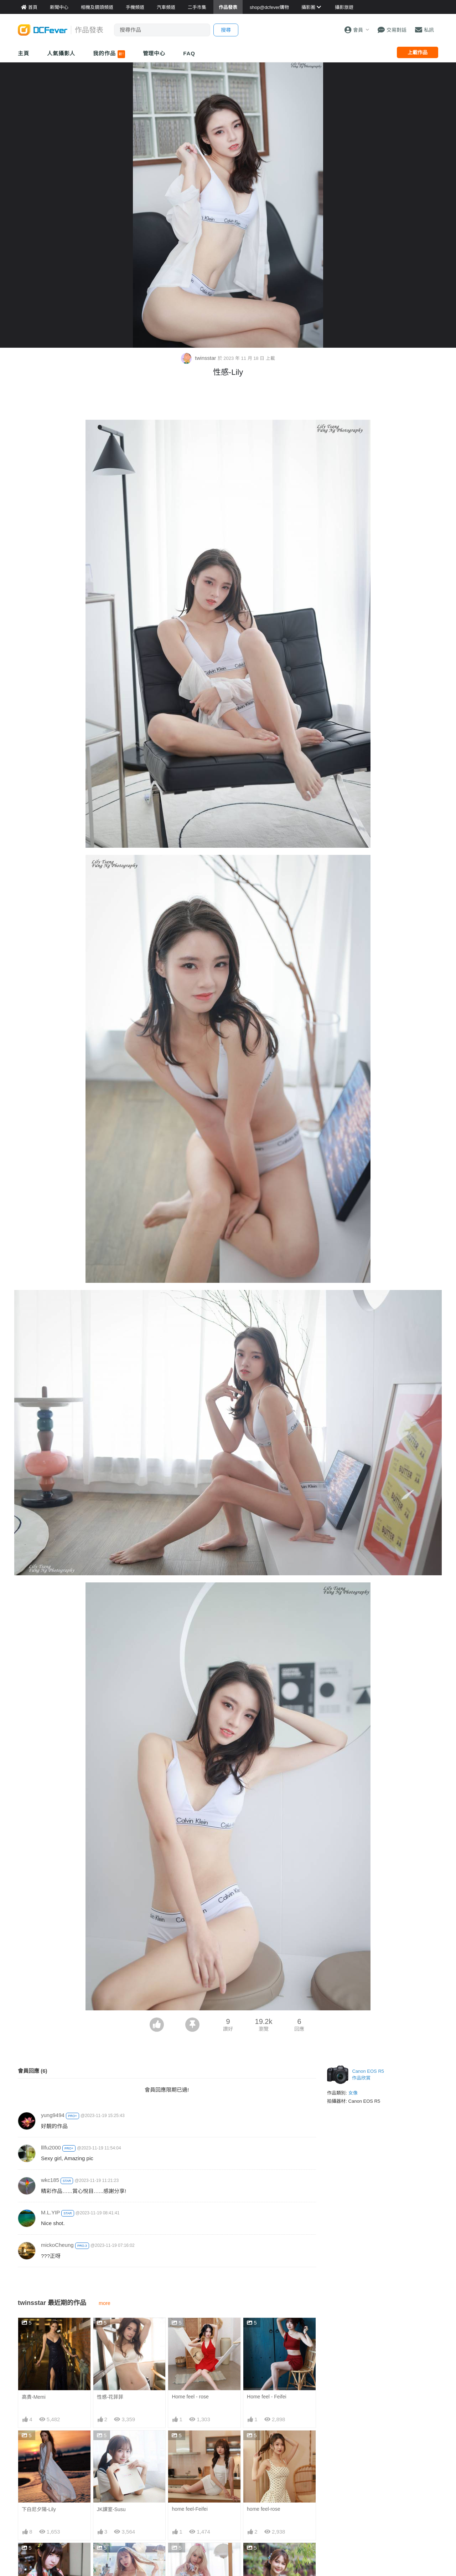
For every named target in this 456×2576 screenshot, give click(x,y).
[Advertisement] (228, 400)
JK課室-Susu (111, 2509)
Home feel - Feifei (266, 2396)
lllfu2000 (51, 2147)
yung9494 (52, 2115)
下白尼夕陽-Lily (39, 2509)
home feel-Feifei (189, 2509)
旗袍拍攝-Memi (264, 2556)
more (104, 2303)
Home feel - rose (190, 2396)
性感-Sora (183, 2556)
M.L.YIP (50, 2212)
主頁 (23, 53)
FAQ (189, 53)
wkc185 (50, 2180)
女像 (353, 2093)
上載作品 (418, 52)
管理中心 (154, 53)
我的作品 (109, 54)
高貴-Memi (34, 2397)
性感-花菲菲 (110, 2397)
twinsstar (199, 358)
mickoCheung (57, 2245)
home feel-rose (263, 2509)
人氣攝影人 (61, 53)
